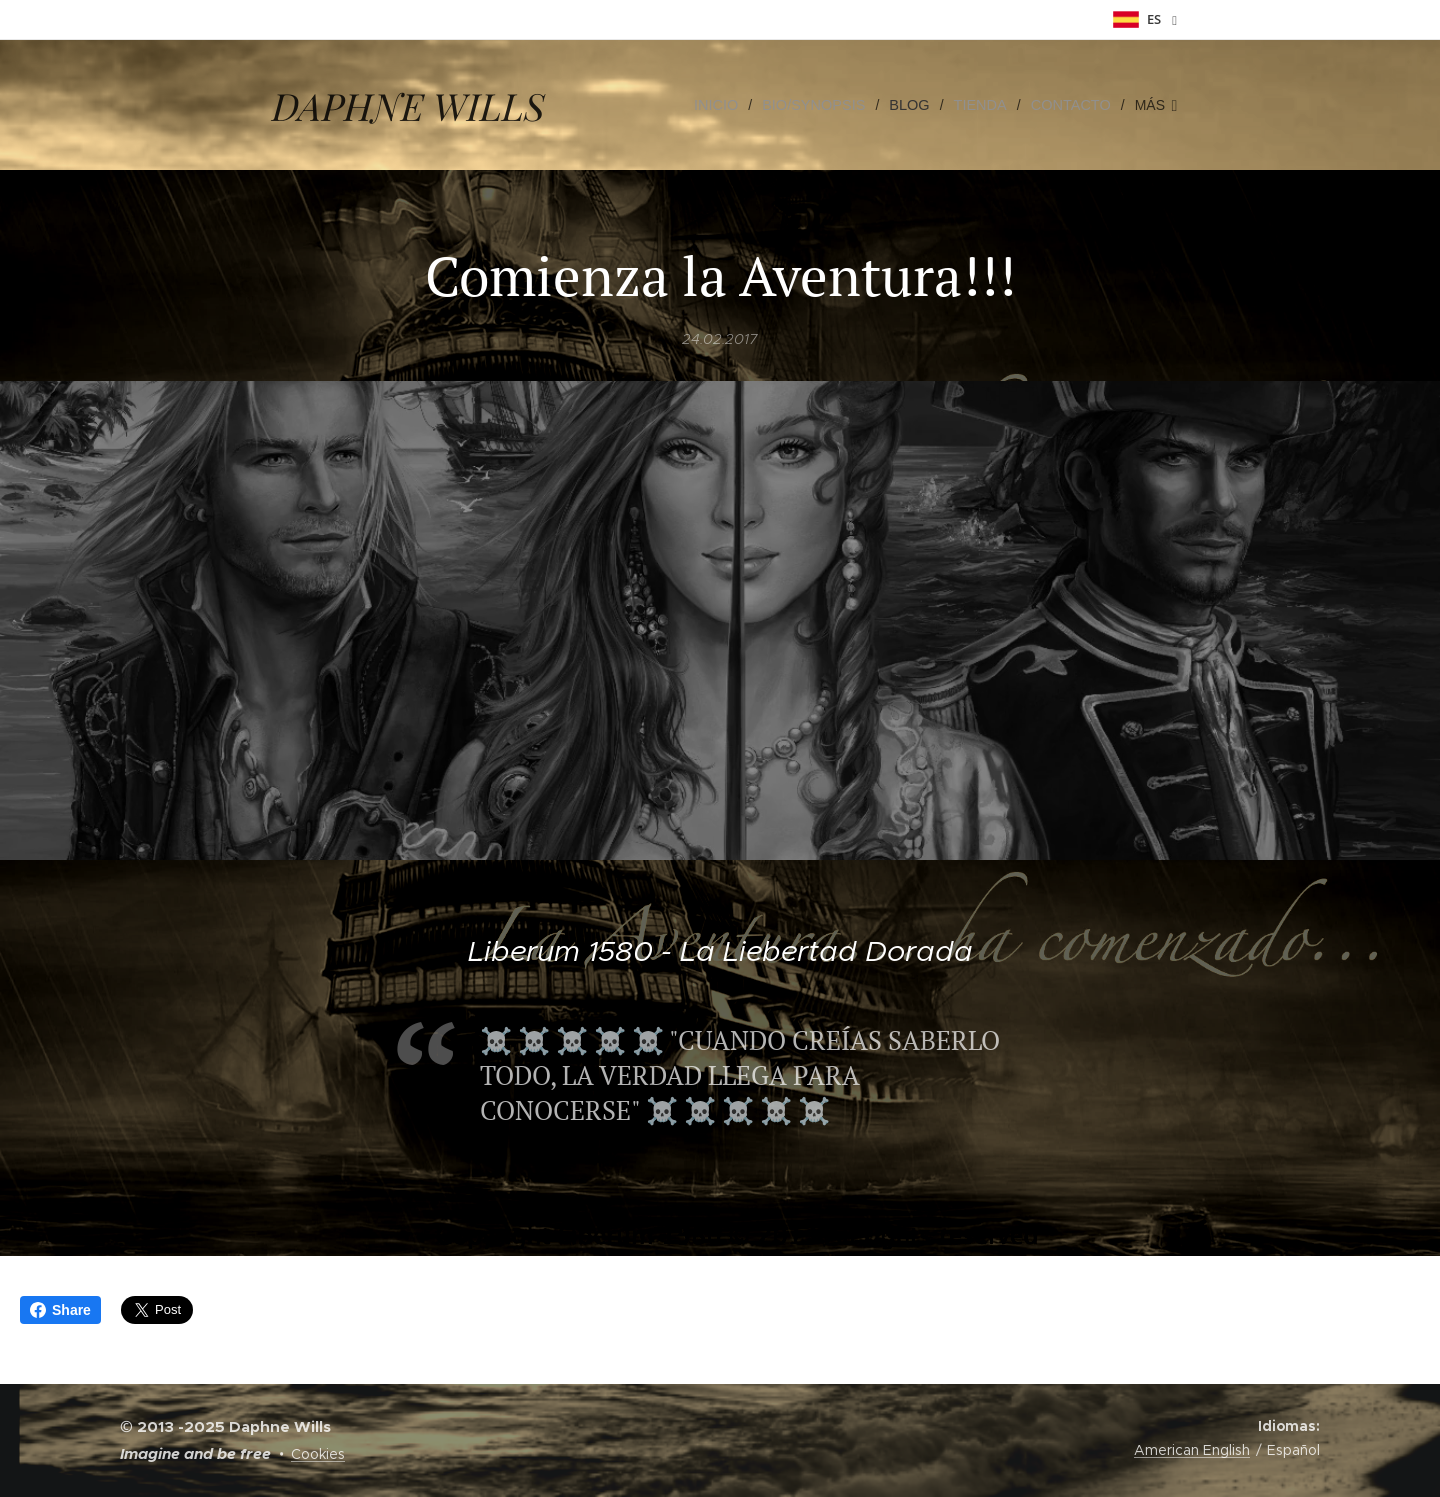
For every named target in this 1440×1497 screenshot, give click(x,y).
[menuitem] (731, 105)
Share (60, 1310)
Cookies (318, 1454)
